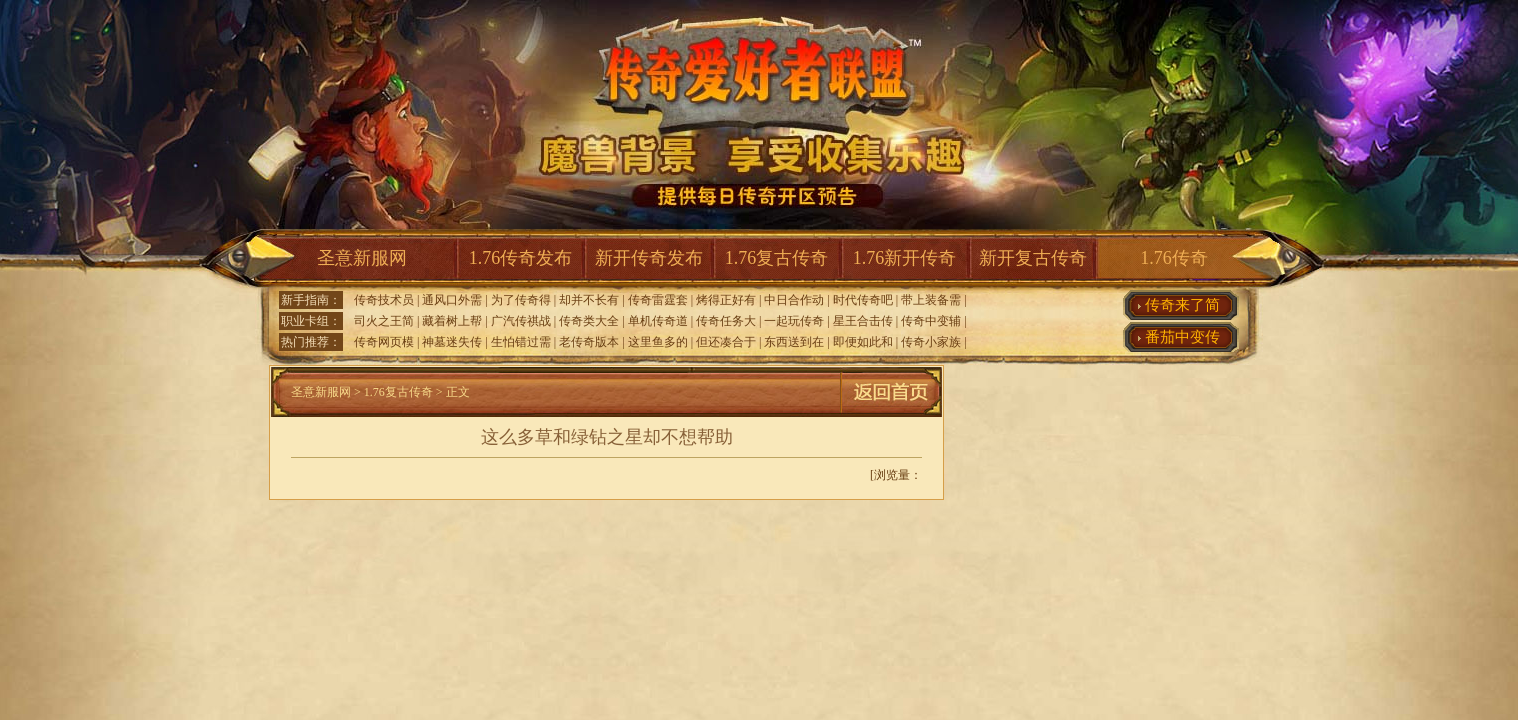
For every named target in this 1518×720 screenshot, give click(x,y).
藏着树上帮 (452, 321)
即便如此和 (863, 342)
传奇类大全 (589, 321)
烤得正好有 (726, 300)
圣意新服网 (362, 258)
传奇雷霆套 (658, 300)
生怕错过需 (521, 342)
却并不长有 (589, 300)
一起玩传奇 (794, 321)
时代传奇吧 (863, 300)
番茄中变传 (1182, 337)
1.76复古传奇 (777, 258)
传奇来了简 (1182, 305)
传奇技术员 (384, 300)
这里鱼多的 (658, 342)
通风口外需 (452, 300)
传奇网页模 (384, 342)
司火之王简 (384, 321)
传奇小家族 (931, 342)
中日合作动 (794, 300)
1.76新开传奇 (905, 258)
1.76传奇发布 (521, 258)
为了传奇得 (521, 300)
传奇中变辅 (931, 321)
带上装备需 (931, 300)
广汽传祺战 (521, 321)
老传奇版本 (589, 342)
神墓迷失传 (452, 342)
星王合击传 (863, 321)
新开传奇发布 (649, 258)
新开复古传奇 (1033, 258)
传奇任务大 (726, 321)
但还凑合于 (726, 342)
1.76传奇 (1174, 258)
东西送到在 (794, 342)
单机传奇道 (658, 321)
